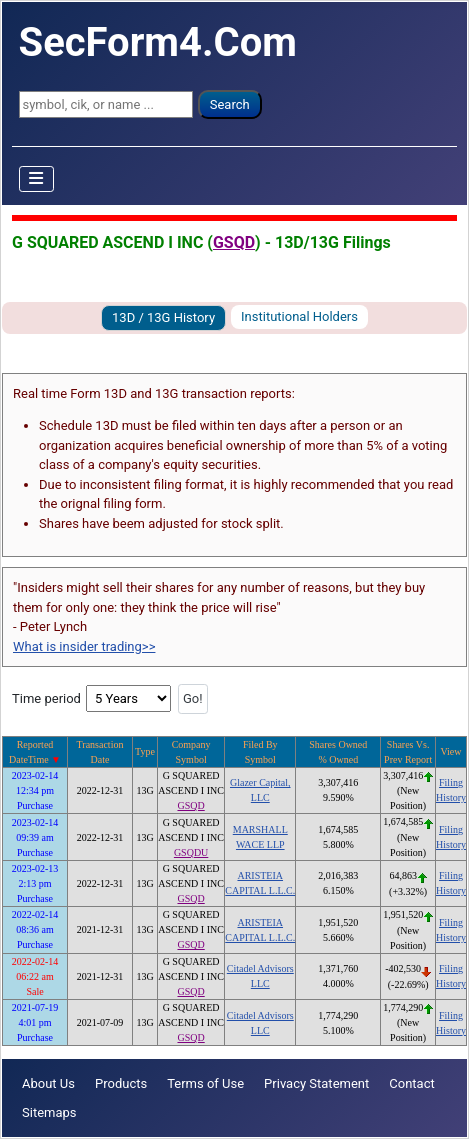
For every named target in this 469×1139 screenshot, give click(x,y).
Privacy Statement (316, 1083)
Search (230, 104)
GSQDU (191, 852)
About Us (48, 1083)
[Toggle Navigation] (37, 179)
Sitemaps (49, 1112)
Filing (451, 782)
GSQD (234, 242)
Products (121, 1083)
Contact (411, 1083)
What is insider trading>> (84, 646)
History (451, 797)
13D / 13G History (163, 317)
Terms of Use (205, 1083)
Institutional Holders (299, 316)
